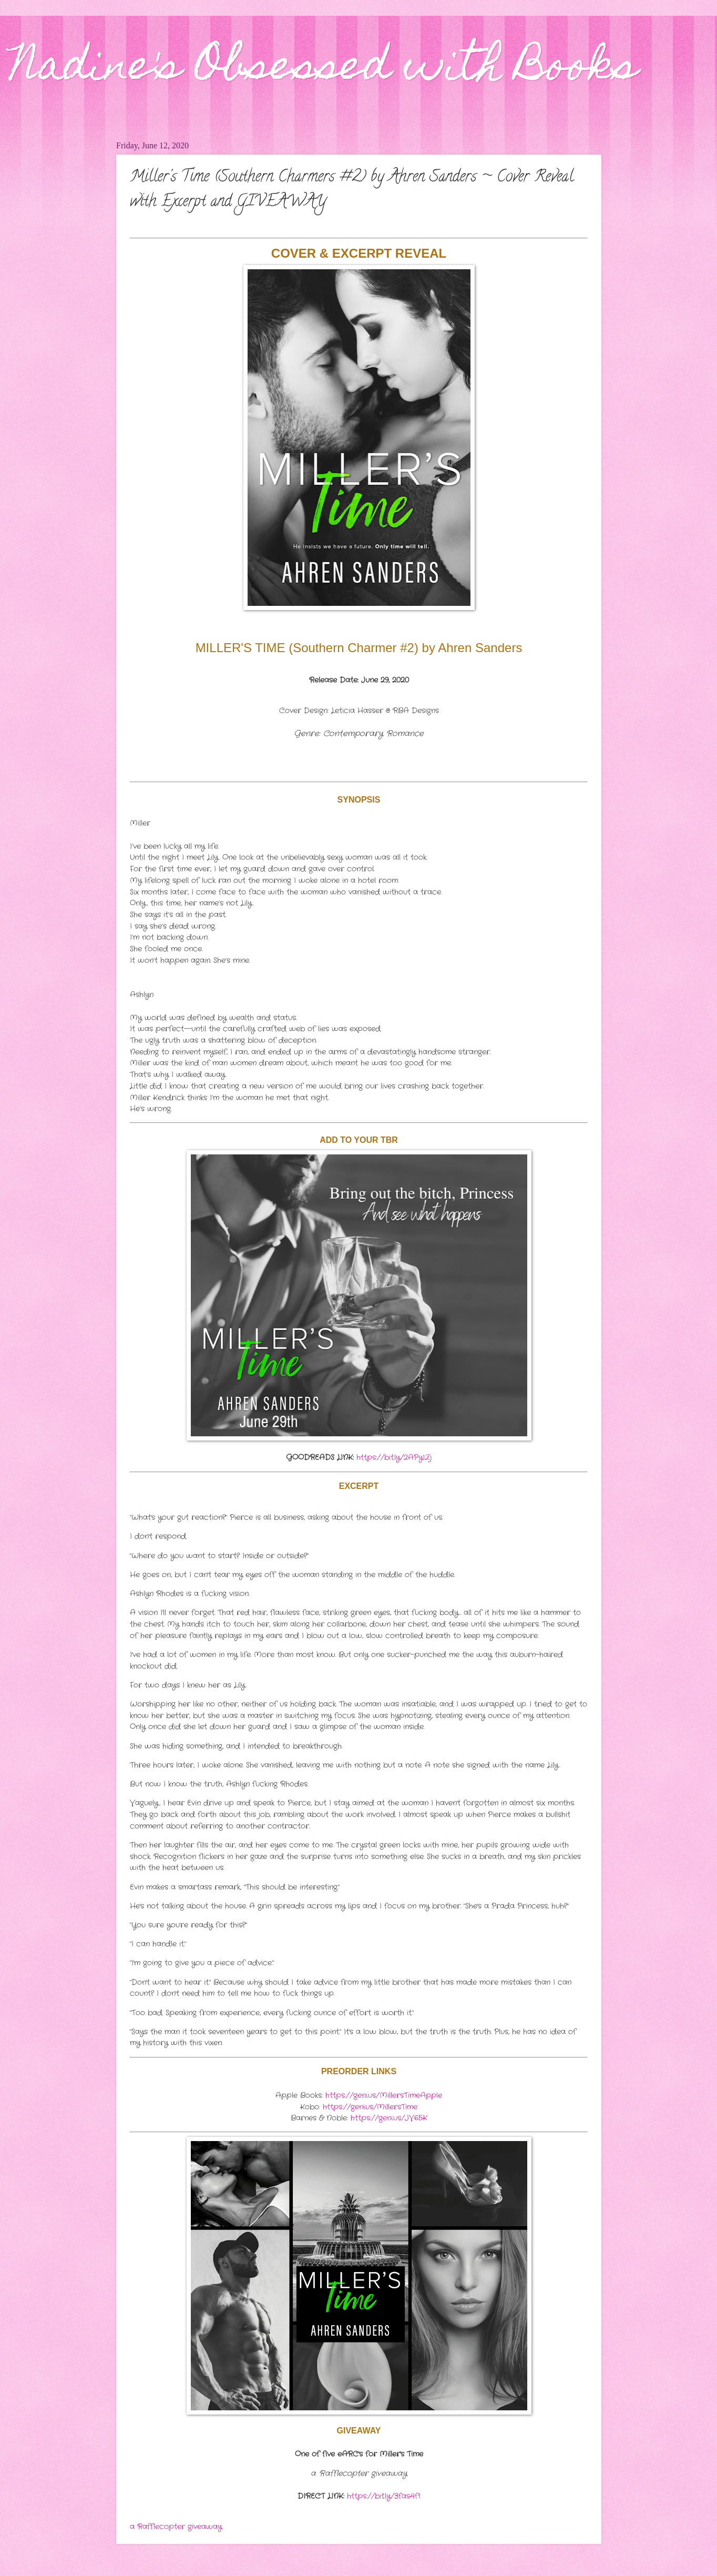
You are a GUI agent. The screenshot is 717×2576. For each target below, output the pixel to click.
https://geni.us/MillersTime (370, 2107)
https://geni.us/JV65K (389, 2118)
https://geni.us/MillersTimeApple (383, 2095)
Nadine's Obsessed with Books (324, 69)
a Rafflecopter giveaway (176, 2526)
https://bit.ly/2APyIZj (394, 1457)
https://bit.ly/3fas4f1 (383, 2496)
